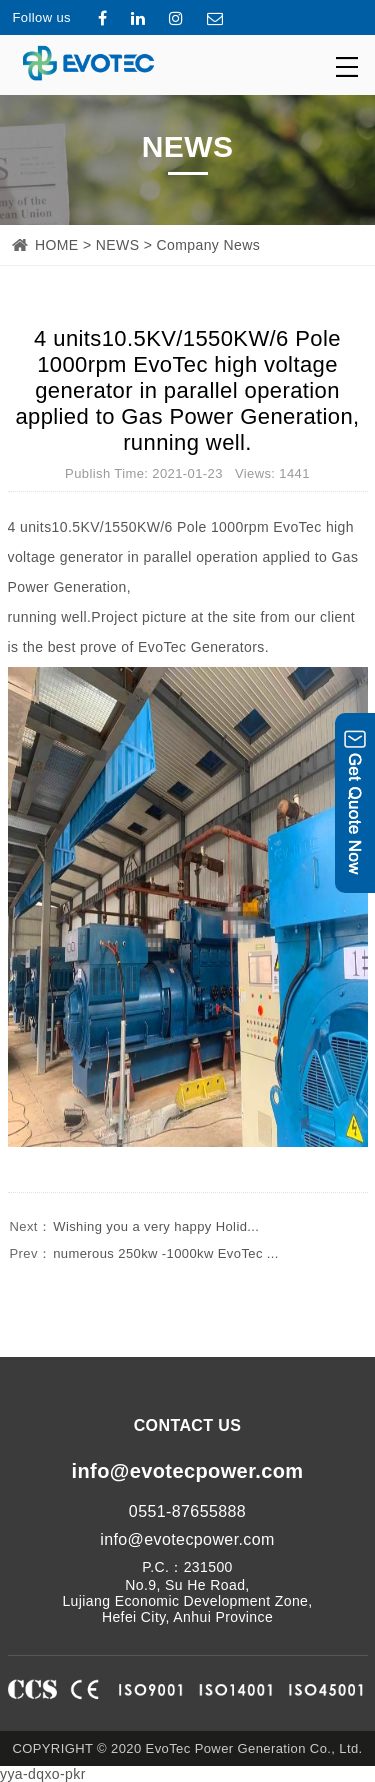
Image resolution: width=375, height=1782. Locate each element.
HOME (57, 245)
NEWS (118, 245)
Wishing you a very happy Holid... (134, 1226)
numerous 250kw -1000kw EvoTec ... (143, 1253)
